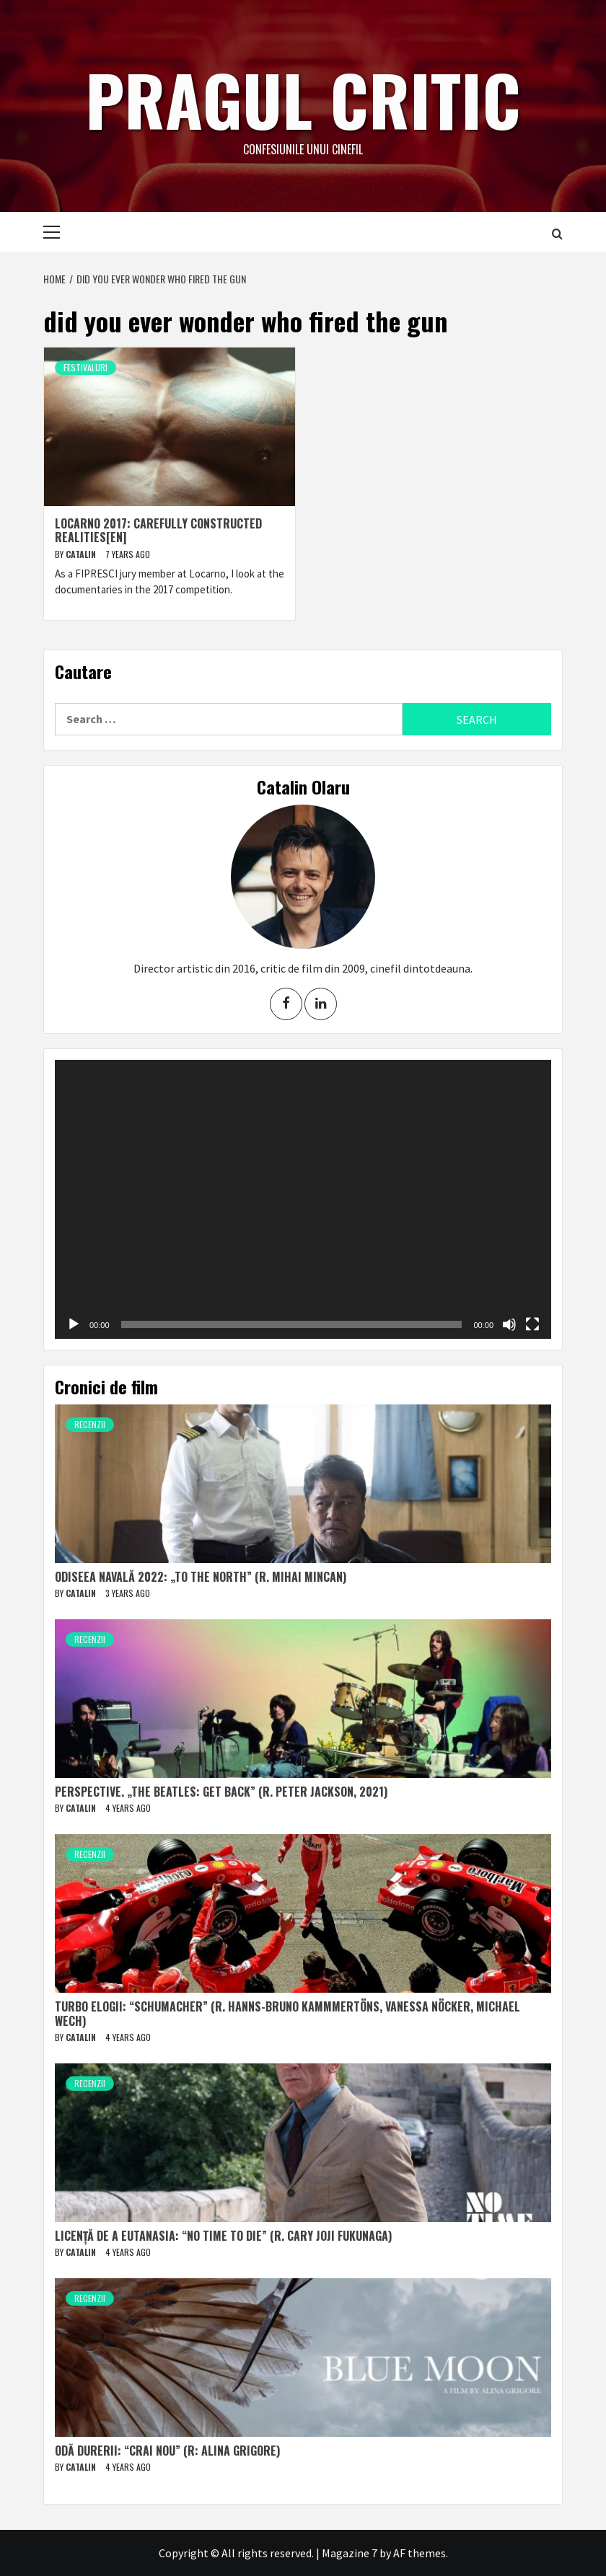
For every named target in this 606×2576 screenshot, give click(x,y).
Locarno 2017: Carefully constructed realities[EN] (158, 530)
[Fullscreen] (532, 1324)
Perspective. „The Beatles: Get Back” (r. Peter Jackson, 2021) (221, 1791)
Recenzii (89, 1424)
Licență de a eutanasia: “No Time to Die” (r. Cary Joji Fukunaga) (223, 2235)
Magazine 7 (349, 2553)
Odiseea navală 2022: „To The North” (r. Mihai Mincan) (200, 1576)
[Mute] (509, 1324)
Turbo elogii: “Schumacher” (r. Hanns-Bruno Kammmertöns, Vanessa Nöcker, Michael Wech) (287, 2013)
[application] (303, 1199)
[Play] (73, 1324)
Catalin (82, 554)
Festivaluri (85, 367)
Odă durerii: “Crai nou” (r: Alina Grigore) (167, 2450)
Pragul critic (303, 97)
